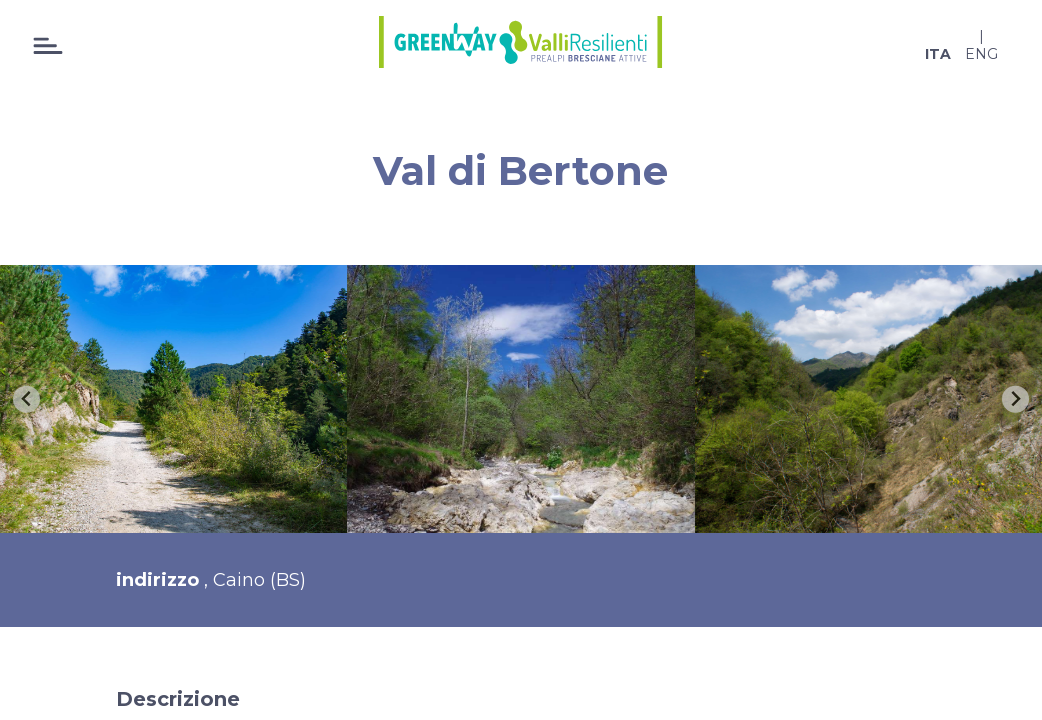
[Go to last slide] (26, 399)
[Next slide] (1015, 399)
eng (981, 54)
